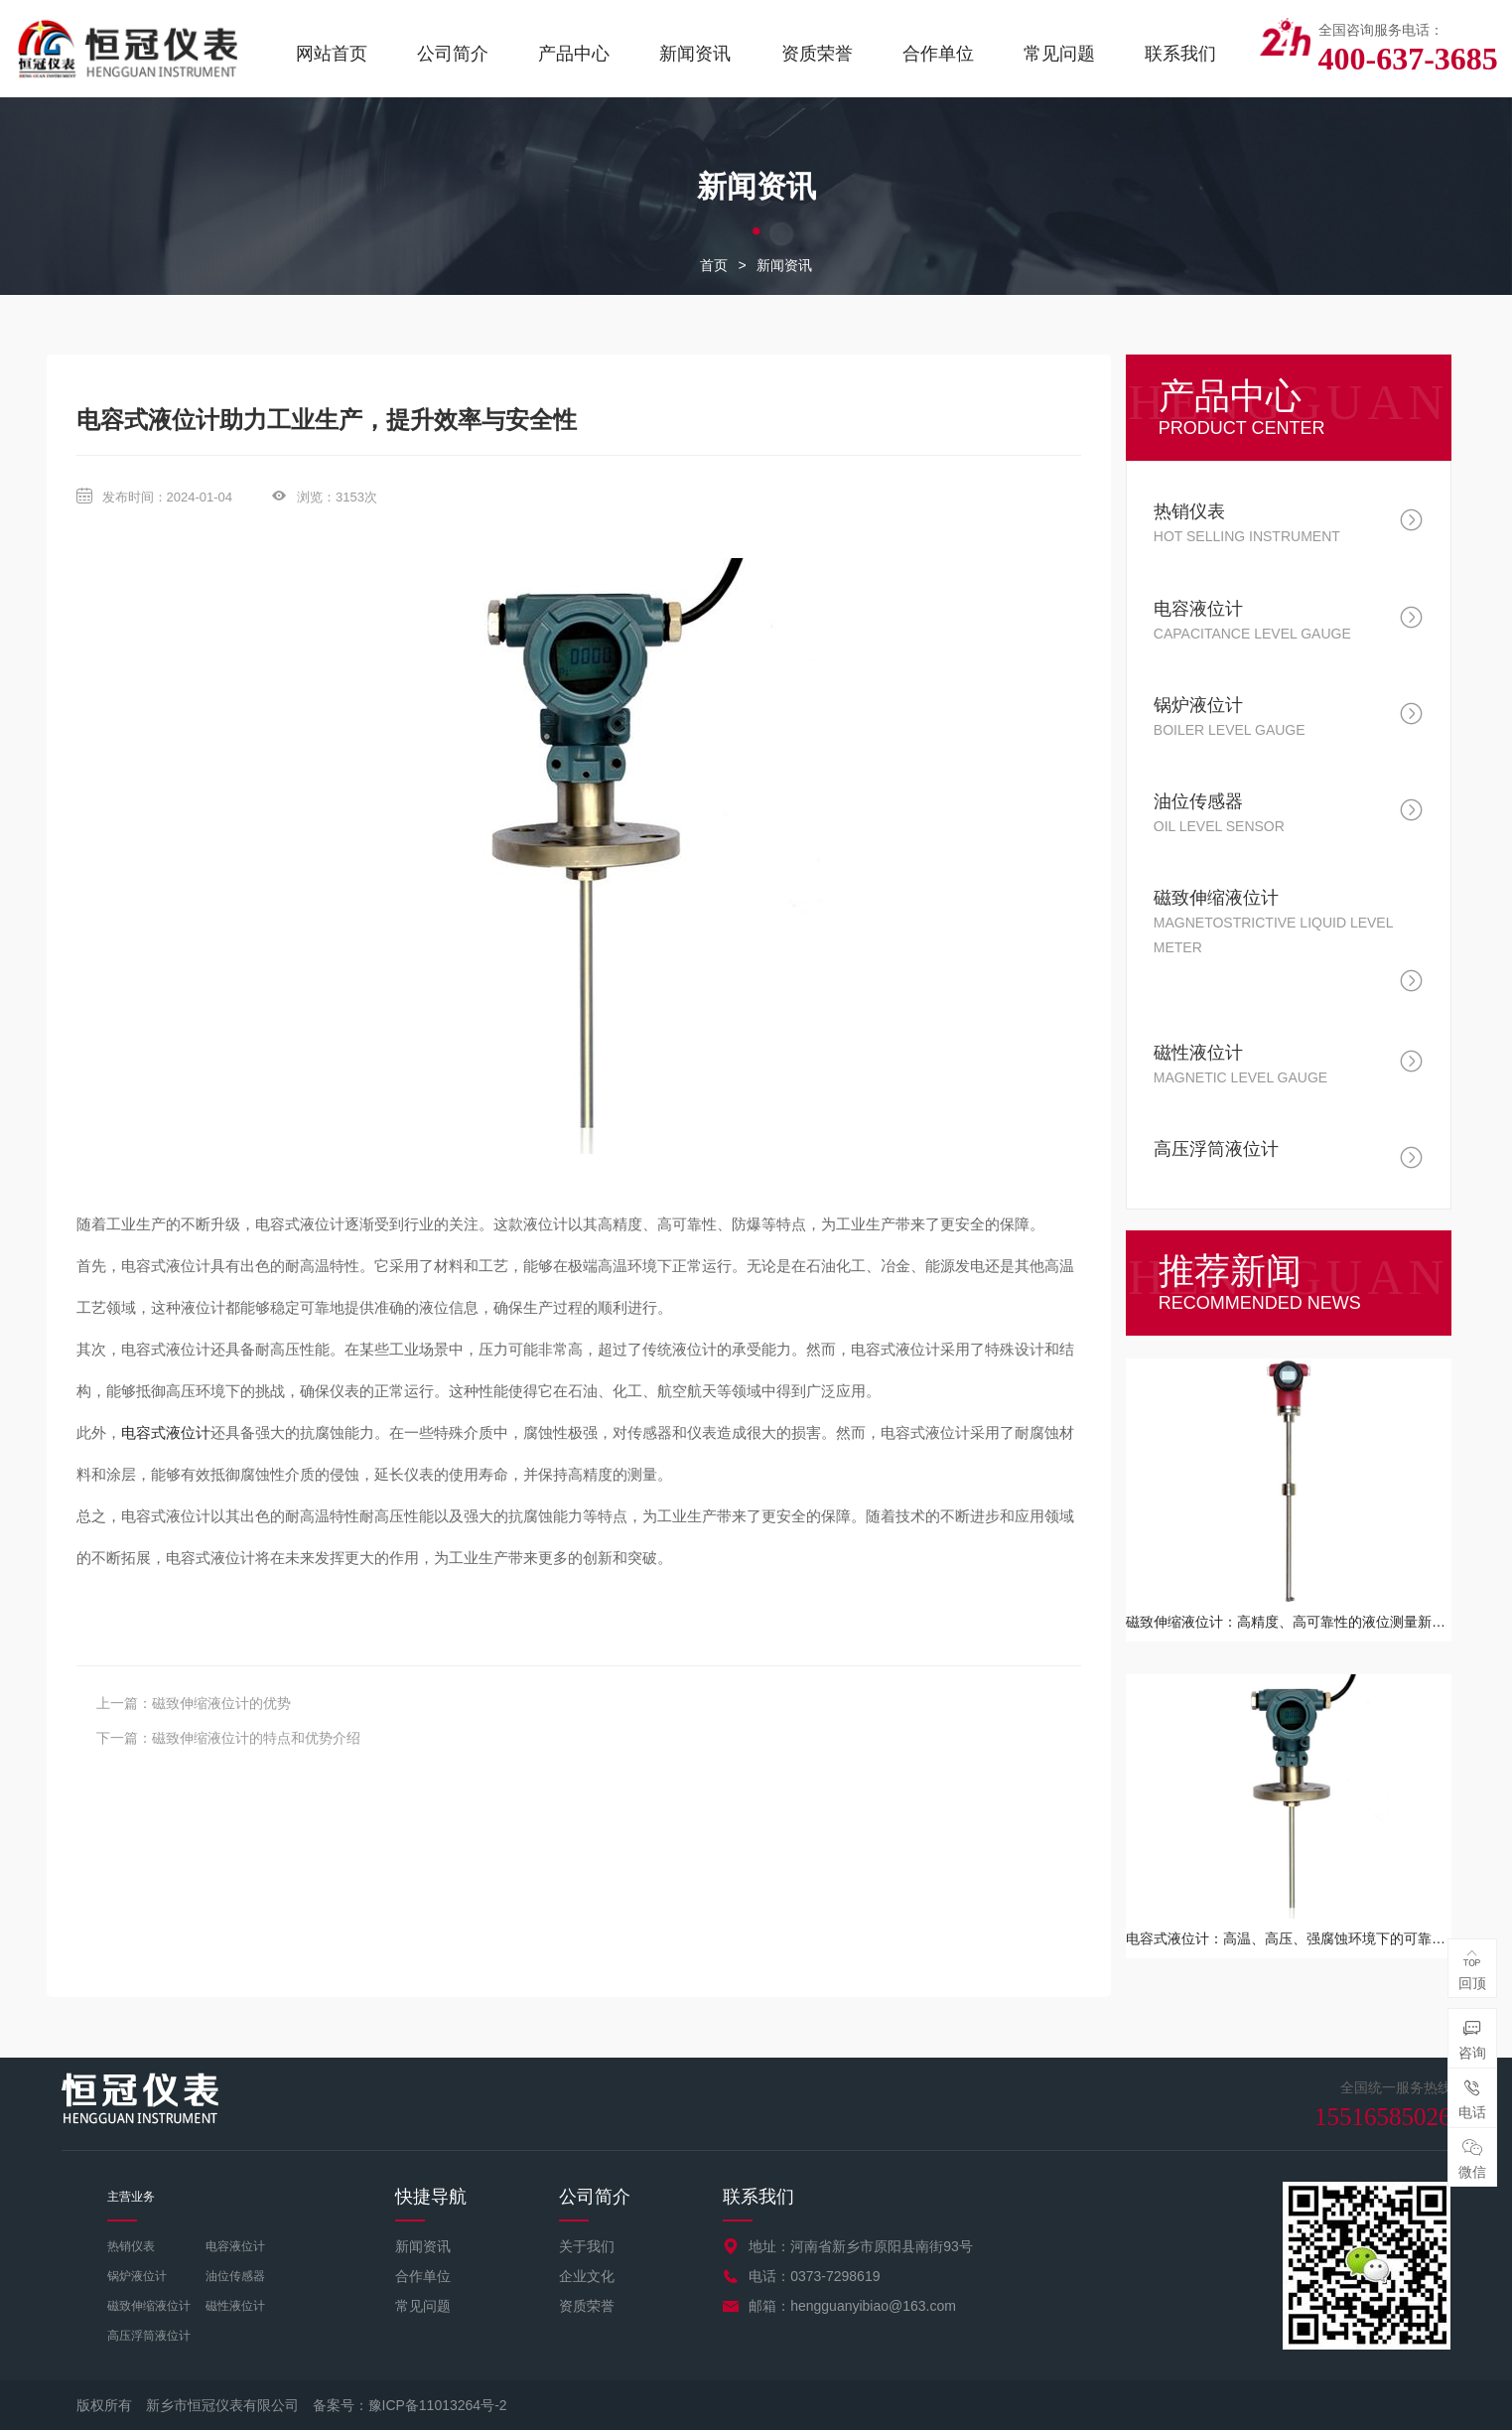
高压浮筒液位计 (149, 2336)
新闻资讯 (695, 54)
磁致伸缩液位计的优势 (221, 1703)
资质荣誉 (817, 54)
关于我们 (587, 2246)
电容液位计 (235, 2246)
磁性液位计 (235, 2306)
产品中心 (574, 54)
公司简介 (452, 54)
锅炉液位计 (137, 2276)
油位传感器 (235, 2276)
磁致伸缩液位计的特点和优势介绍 (256, 1738)
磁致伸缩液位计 (149, 2306)
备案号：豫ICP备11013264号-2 (410, 2405)
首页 (714, 265)
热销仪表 (131, 2246)
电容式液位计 (165, 1432)
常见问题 (1059, 54)
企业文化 (587, 2276)
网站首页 (331, 54)
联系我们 (1180, 54)
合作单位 (938, 54)
